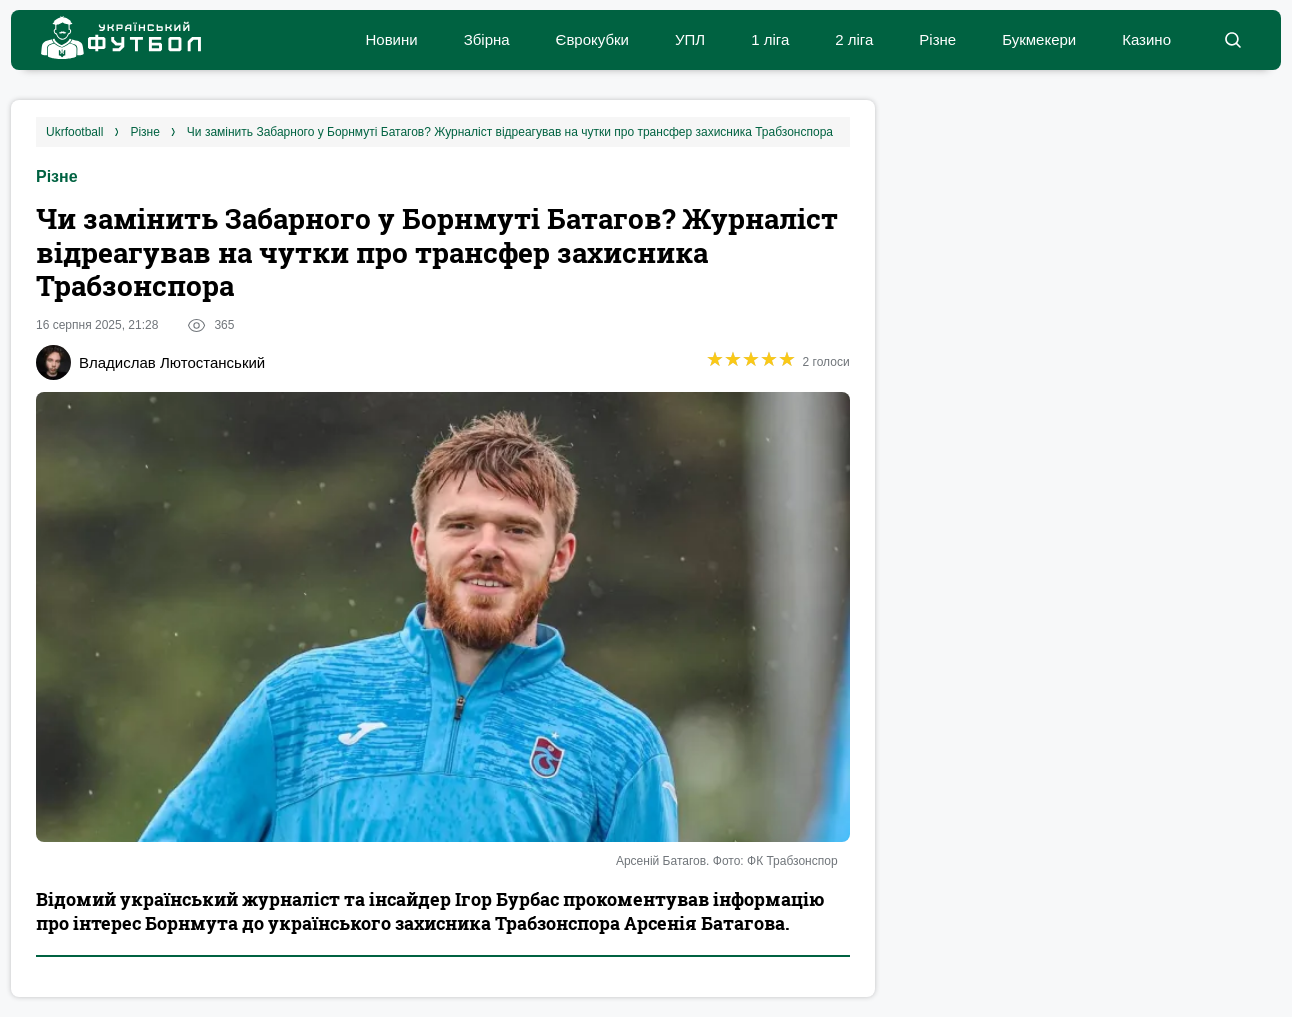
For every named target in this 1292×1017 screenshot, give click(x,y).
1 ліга (770, 39)
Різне (937, 39)
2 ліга (854, 39)
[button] (1232, 40)
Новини (391, 39)
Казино (1146, 39)
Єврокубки (592, 39)
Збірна (487, 39)
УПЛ (690, 39)
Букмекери (1039, 39)
